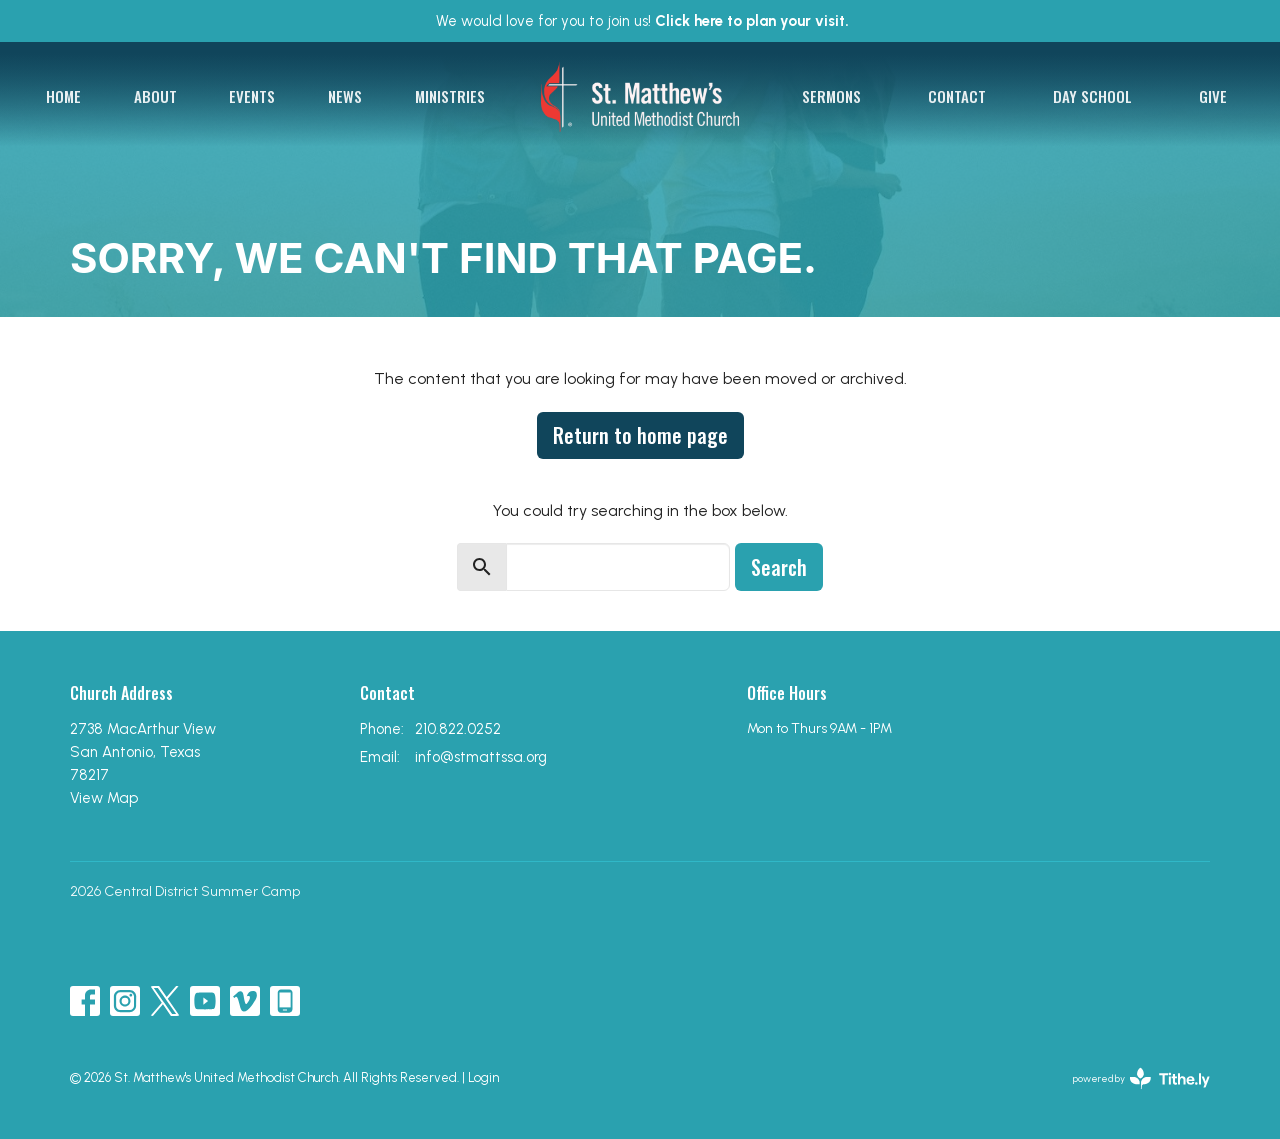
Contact (957, 96)
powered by (1141, 1078)
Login (483, 1077)
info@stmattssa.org (481, 757)
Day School (1092, 96)
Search (779, 567)
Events (252, 96)
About (155, 96)
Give (1213, 96)
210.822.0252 (458, 729)
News (345, 96)
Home (63, 96)
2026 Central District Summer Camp (185, 891)
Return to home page (640, 435)
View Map (104, 798)
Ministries (450, 96)
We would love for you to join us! (642, 21)
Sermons (831, 96)
